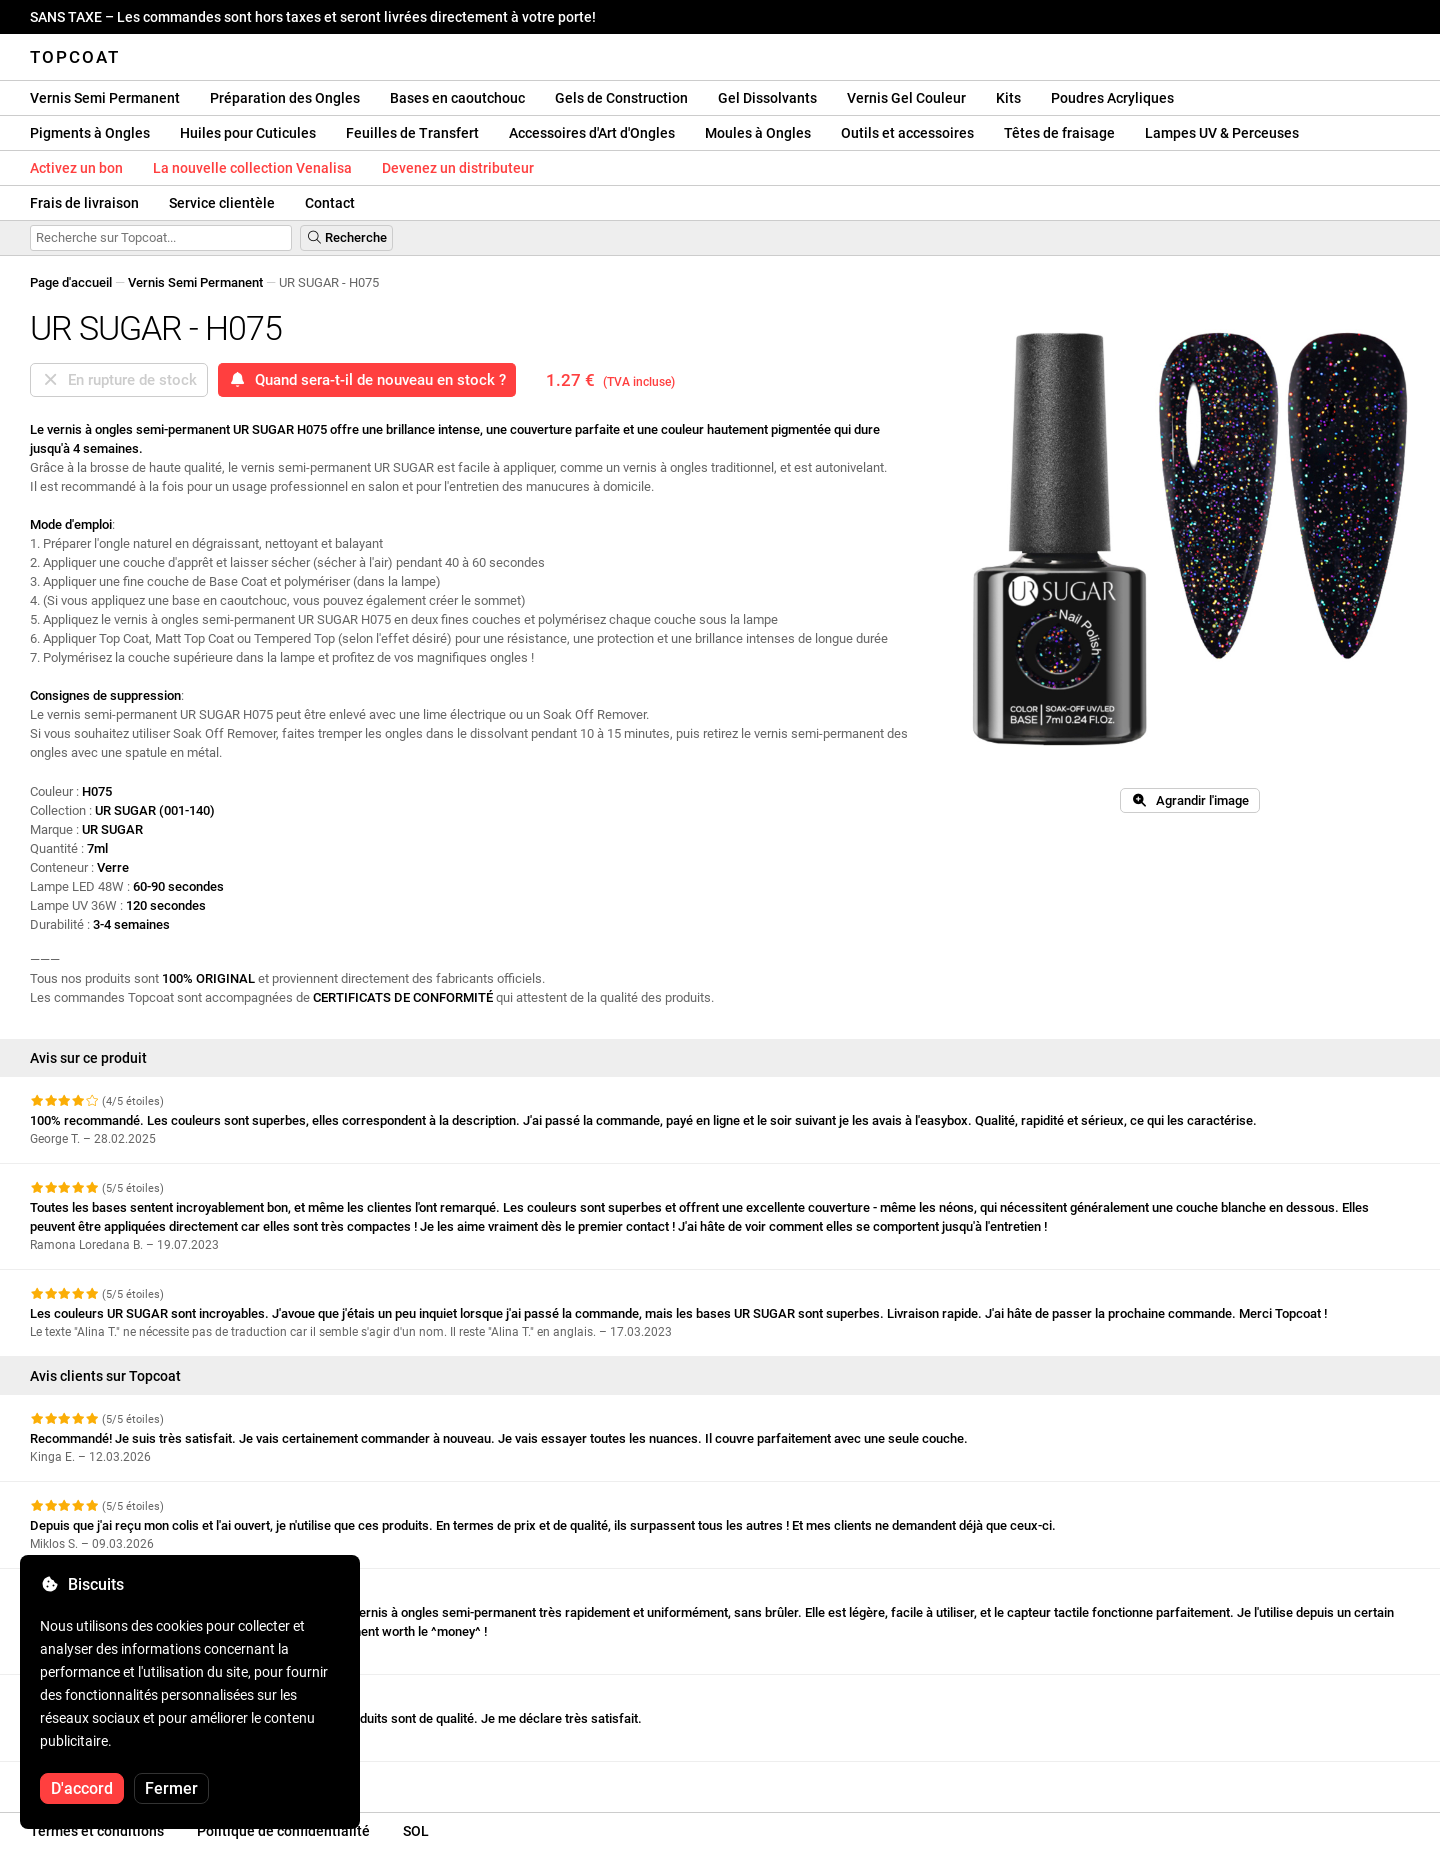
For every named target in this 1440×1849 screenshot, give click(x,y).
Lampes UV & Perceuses (1222, 133)
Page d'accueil (71, 282)
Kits (1008, 98)
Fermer (171, 1788)
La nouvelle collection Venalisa (252, 168)
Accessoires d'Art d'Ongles (592, 133)
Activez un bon (76, 168)
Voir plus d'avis (83, 1779)
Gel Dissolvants (767, 98)
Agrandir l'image (1190, 800)
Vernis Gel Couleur (906, 98)
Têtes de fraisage (1059, 133)
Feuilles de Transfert (412, 133)
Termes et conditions (97, 1831)
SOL (416, 1831)
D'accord (82, 1788)
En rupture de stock (119, 380)
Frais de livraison (84, 203)
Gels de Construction (621, 98)
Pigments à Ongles (90, 133)
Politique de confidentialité (283, 1831)
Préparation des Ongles (285, 98)
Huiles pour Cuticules (248, 133)
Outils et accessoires (907, 133)
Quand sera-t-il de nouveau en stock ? (367, 380)
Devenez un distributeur (458, 168)
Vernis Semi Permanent (105, 98)
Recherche (346, 237)
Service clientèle (222, 203)
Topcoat (75, 57)
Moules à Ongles (758, 133)
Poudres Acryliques (1112, 98)
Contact (330, 203)
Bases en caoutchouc (457, 98)
